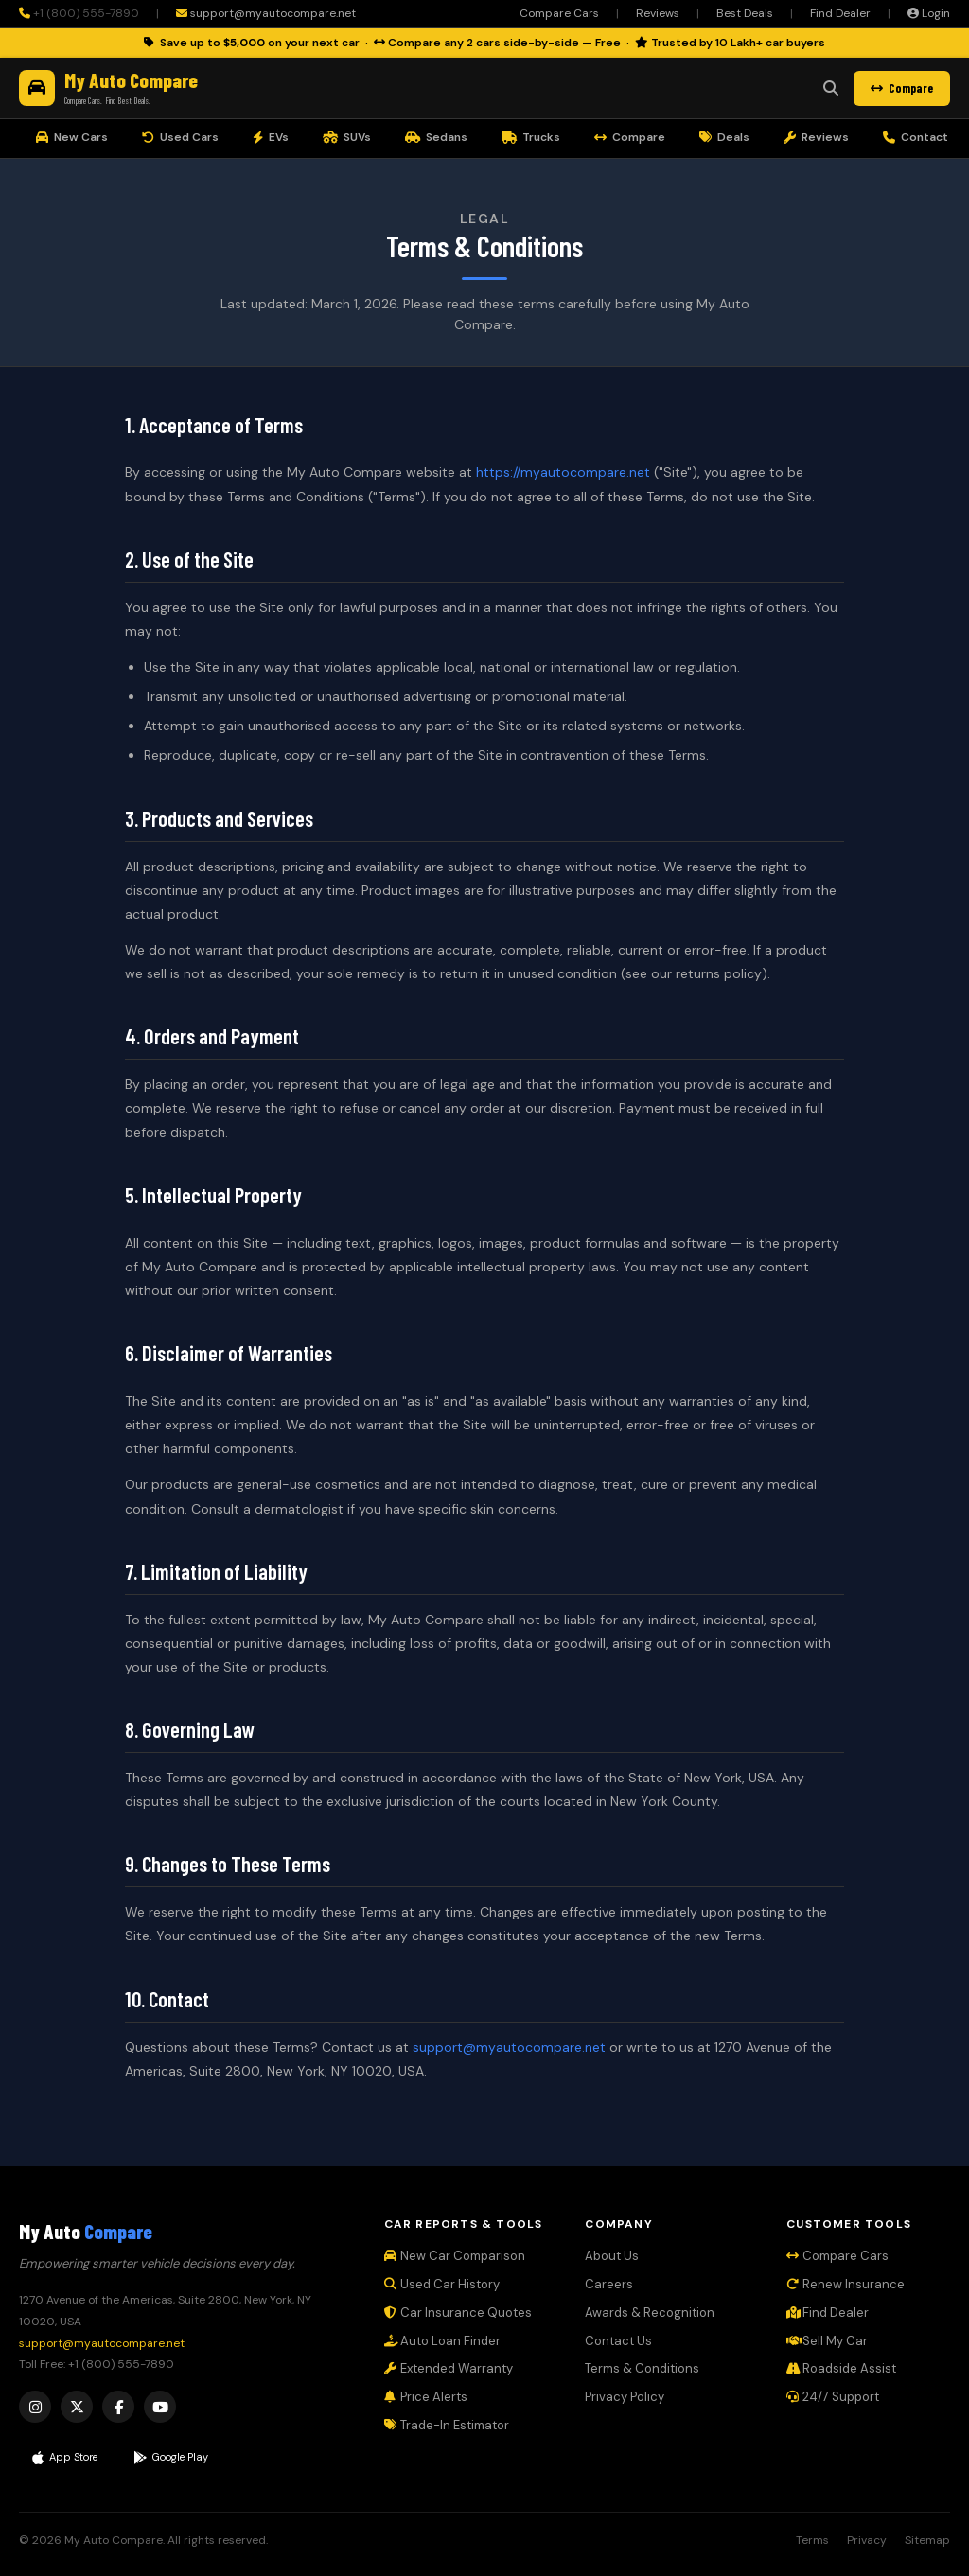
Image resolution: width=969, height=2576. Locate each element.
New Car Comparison (454, 2256)
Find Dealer (840, 13)
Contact (915, 137)
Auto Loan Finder (442, 2341)
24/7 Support (832, 2397)
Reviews (657, 13)
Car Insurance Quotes (458, 2312)
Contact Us (618, 2341)
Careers (609, 2284)
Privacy (867, 2540)
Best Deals (744, 13)
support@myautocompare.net (266, 13)
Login (928, 13)
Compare (902, 88)
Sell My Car (827, 2341)
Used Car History (442, 2284)
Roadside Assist (841, 2368)
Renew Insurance (845, 2284)
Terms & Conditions (642, 2368)
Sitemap (927, 2540)
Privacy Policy (624, 2397)
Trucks (531, 137)
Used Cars (180, 137)
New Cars (72, 137)
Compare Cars (559, 13)
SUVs (347, 137)
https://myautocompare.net (563, 472)
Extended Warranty (448, 2368)
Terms (812, 2540)
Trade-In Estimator (446, 2425)
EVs (271, 137)
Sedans (436, 137)
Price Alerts (425, 2397)
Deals (724, 137)
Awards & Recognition (649, 2312)
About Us (612, 2256)
